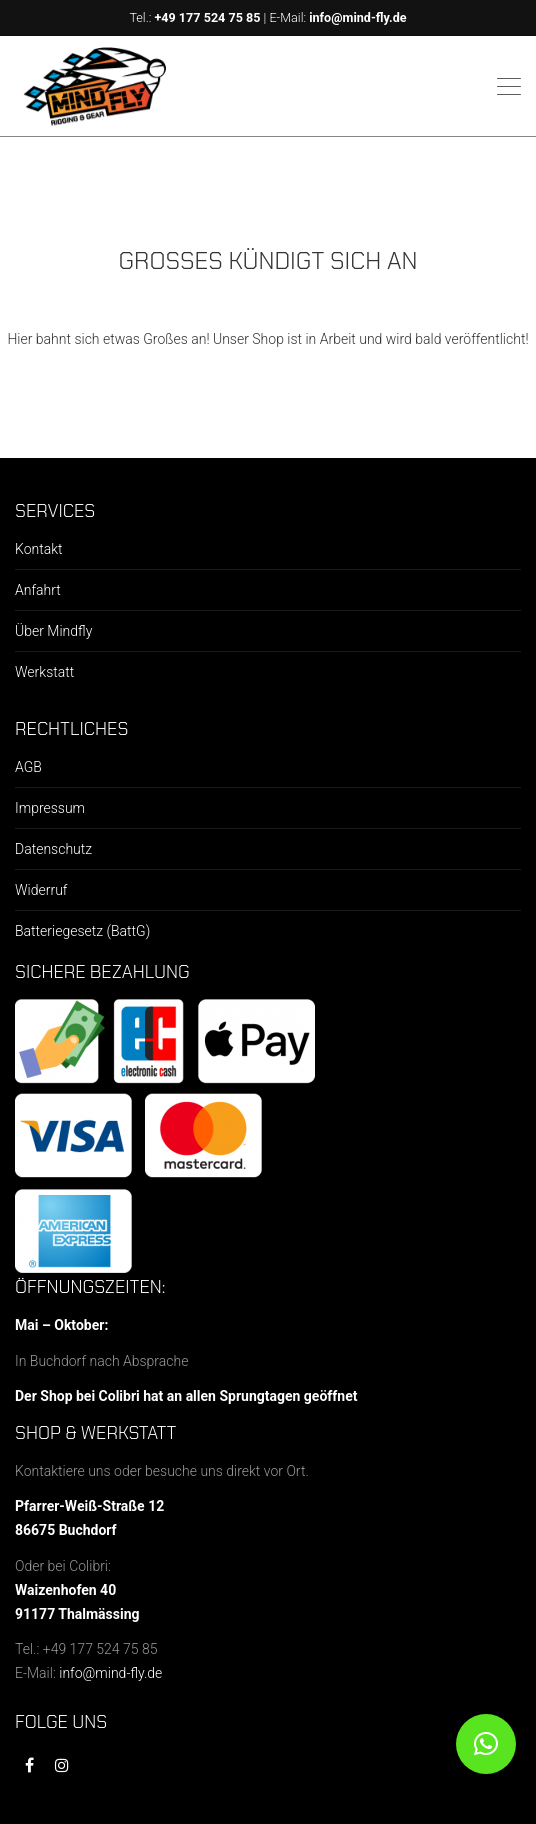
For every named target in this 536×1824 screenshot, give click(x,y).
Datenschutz (53, 849)
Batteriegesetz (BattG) (82, 931)
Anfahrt (38, 590)
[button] (486, 1744)
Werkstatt (44, 672)
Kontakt (39, 549)
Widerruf (41, 890)
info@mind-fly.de (357, 17)
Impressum (50, 808)
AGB (28, 767)
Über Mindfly (53, 631)
